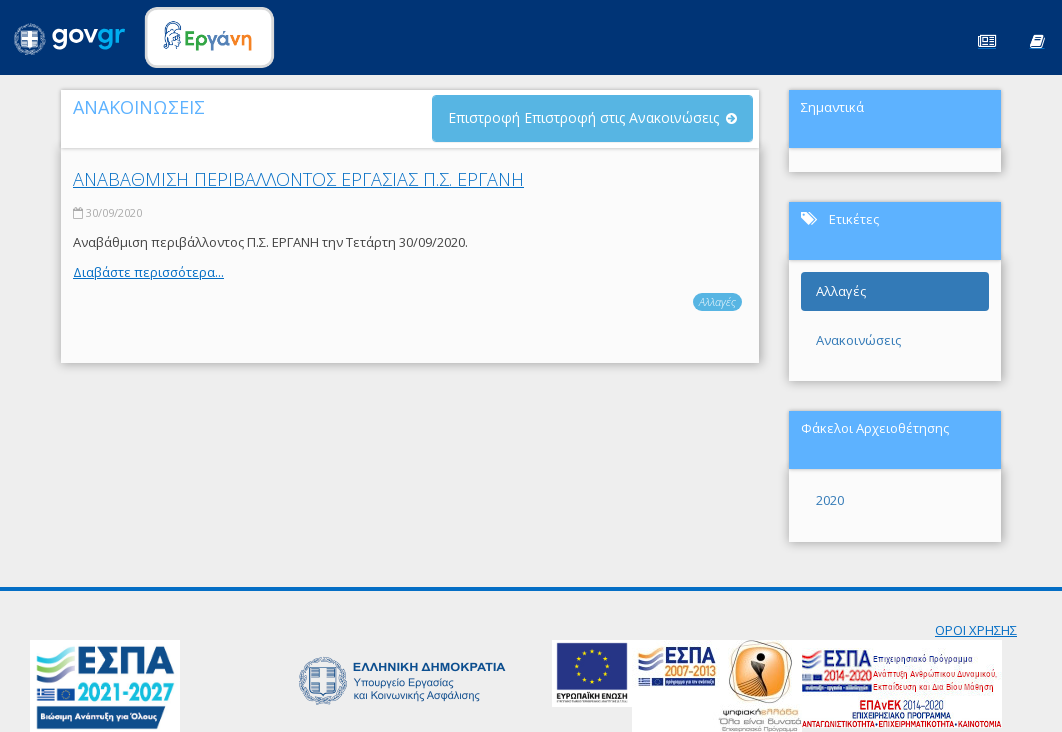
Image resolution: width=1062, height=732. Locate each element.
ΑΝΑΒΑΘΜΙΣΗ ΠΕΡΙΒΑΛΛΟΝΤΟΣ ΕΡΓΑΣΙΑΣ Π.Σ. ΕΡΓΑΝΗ (298, 179)
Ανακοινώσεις (858, 340)
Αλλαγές (717, 301)
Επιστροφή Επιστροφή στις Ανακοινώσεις (583, 117)
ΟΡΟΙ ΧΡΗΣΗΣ (976, 630)
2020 (830, 500)
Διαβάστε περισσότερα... (148, 272)
